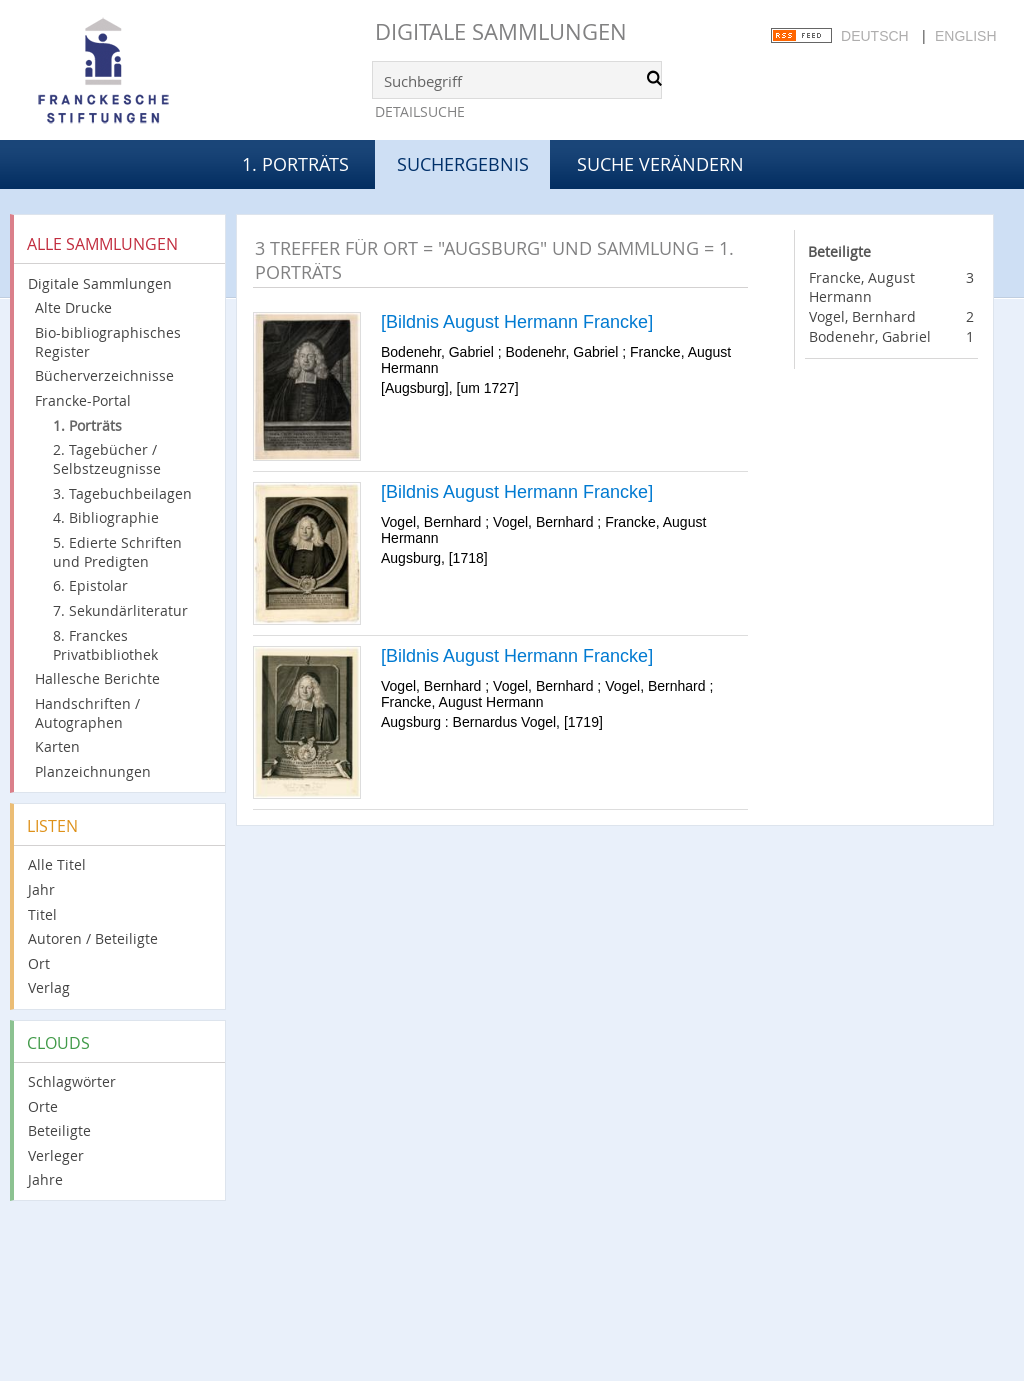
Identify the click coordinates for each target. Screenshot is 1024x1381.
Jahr (41, 889)
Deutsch (875, 36)
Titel (42, 914)
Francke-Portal (83, 400)
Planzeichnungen (93, 771)
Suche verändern (660, 164)
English (965, 36)
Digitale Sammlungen (501, 31)
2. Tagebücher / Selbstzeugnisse (107, 459)
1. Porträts (295, 164)
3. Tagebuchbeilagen (122, 493)
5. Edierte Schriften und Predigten (117, 552)
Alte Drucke (73, 307)
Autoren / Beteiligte (93, 938)
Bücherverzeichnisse (104, 375)
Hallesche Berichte (97, 678)
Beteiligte (59, 1130)
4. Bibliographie (106, 517)
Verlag (49, 987)
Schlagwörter (72, 1081)
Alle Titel (57, 864)
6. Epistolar (90, 585)
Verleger (56, 1155)
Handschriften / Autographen (87, 713)
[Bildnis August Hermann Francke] (517, 322)
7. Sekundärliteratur (120, 610)
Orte (43, 1106)
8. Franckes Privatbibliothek (105, 645)
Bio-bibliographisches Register (108, 342)
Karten (57, 746)
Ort (39, 963)
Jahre (45, 1179)
